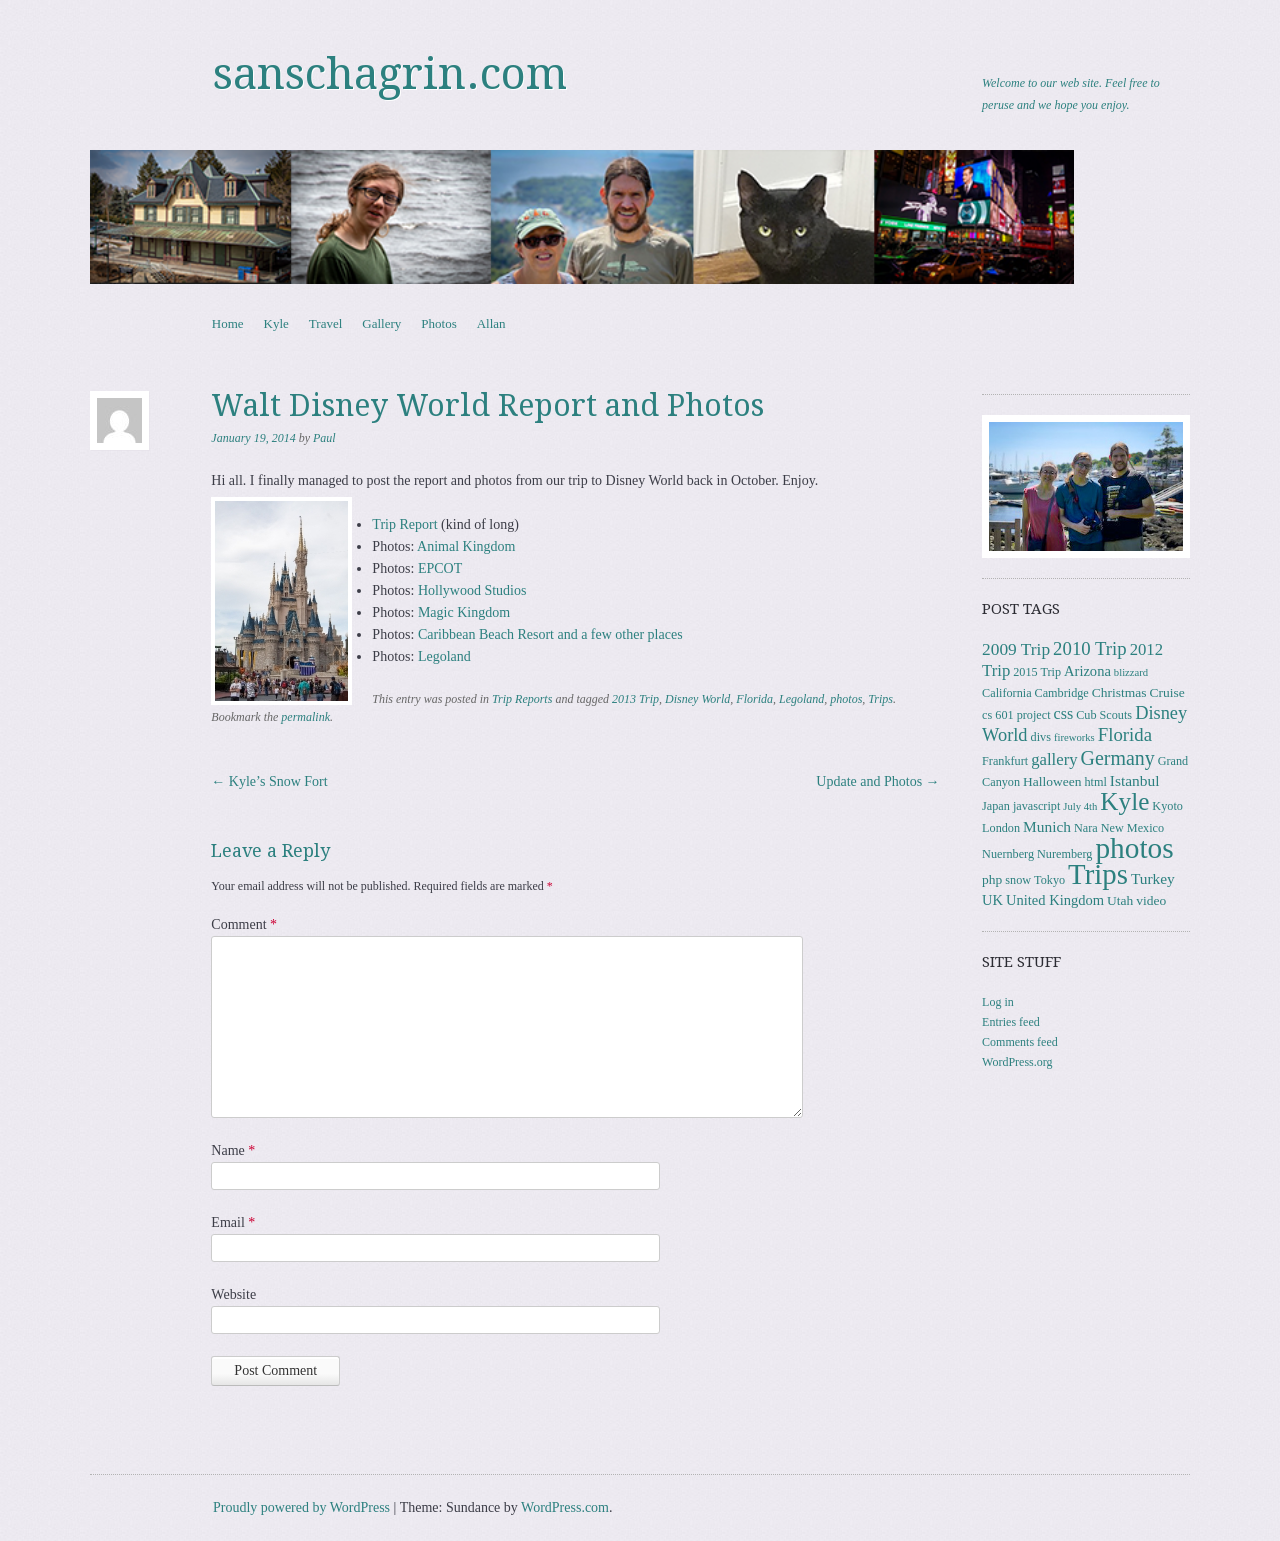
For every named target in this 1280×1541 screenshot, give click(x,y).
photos (846, 699)
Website (233, 1294)
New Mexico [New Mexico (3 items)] (1132, 828)
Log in (998, 1002)
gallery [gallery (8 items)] (1054, 759)
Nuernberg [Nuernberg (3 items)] (1008, 854)
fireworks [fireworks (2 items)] (1074, 737)
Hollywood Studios (472, 590)
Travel (325, 323)
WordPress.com (565, 1507)
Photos (438, 323)
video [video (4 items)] (1151, 900)
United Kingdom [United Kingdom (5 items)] (1055, 900)
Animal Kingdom (466, 546)
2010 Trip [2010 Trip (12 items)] (1090, 648)
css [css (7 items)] (1064, 713)
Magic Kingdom (464, 612)
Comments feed (1020, 1042)
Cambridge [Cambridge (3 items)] (1062, 693)
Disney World (697, 699)
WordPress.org (1017, 1062)
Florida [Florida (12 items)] (1125, 734)
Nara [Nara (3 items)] (1086, 828)
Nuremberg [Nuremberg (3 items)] (1064, 854)
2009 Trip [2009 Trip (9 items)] (1016, 649)
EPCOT (440, 568)
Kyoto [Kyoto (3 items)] (1167, 806)
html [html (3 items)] (1095, 782)
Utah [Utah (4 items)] (1120, 900)
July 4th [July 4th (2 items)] (1080, 806)
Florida (754, 699)
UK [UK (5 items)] (992, 900)
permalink (305, 717)
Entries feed (1011, 1022)
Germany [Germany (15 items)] (1118, 758)
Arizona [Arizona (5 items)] (1087, 671)
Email (233, 1222)
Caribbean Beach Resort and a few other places (550, 634)
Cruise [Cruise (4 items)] (1167, 692)
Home (228, 323)
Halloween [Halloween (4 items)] (1052, 781)
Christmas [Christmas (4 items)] (1119, 692)
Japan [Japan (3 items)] (996, 806)
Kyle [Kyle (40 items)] (1124, 801)
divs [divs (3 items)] (1041, 737)
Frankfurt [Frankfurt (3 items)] (1005, 761)
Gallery (381, 323)
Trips (880, 699)
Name (233, 1150)
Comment (244, 924)
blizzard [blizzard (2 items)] (1131, 672)
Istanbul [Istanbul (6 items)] (1135, 780)
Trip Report (404, 524)
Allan (491, 323)
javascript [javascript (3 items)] (1036, 806)
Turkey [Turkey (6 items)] (1153, 878)
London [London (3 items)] (1001, 828)
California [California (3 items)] (1006, 693)
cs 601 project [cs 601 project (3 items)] (1016, 715)
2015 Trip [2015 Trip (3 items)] (1037, 672)
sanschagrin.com (390, 74)
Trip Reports (522, 699)
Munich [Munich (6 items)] (1047, 826)
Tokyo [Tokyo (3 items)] (1049, 880)
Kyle (276, 323)
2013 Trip (635, 699)
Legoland (444, 656)
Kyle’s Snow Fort (269, 781)
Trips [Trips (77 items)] (1098, 874)
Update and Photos (877, 781)
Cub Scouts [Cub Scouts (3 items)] (1104, 715)
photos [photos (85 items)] (1134, 848)
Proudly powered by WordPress (301, 1507)
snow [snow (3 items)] (1018, 880)
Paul (324, 438)
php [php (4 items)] (992, 879)
